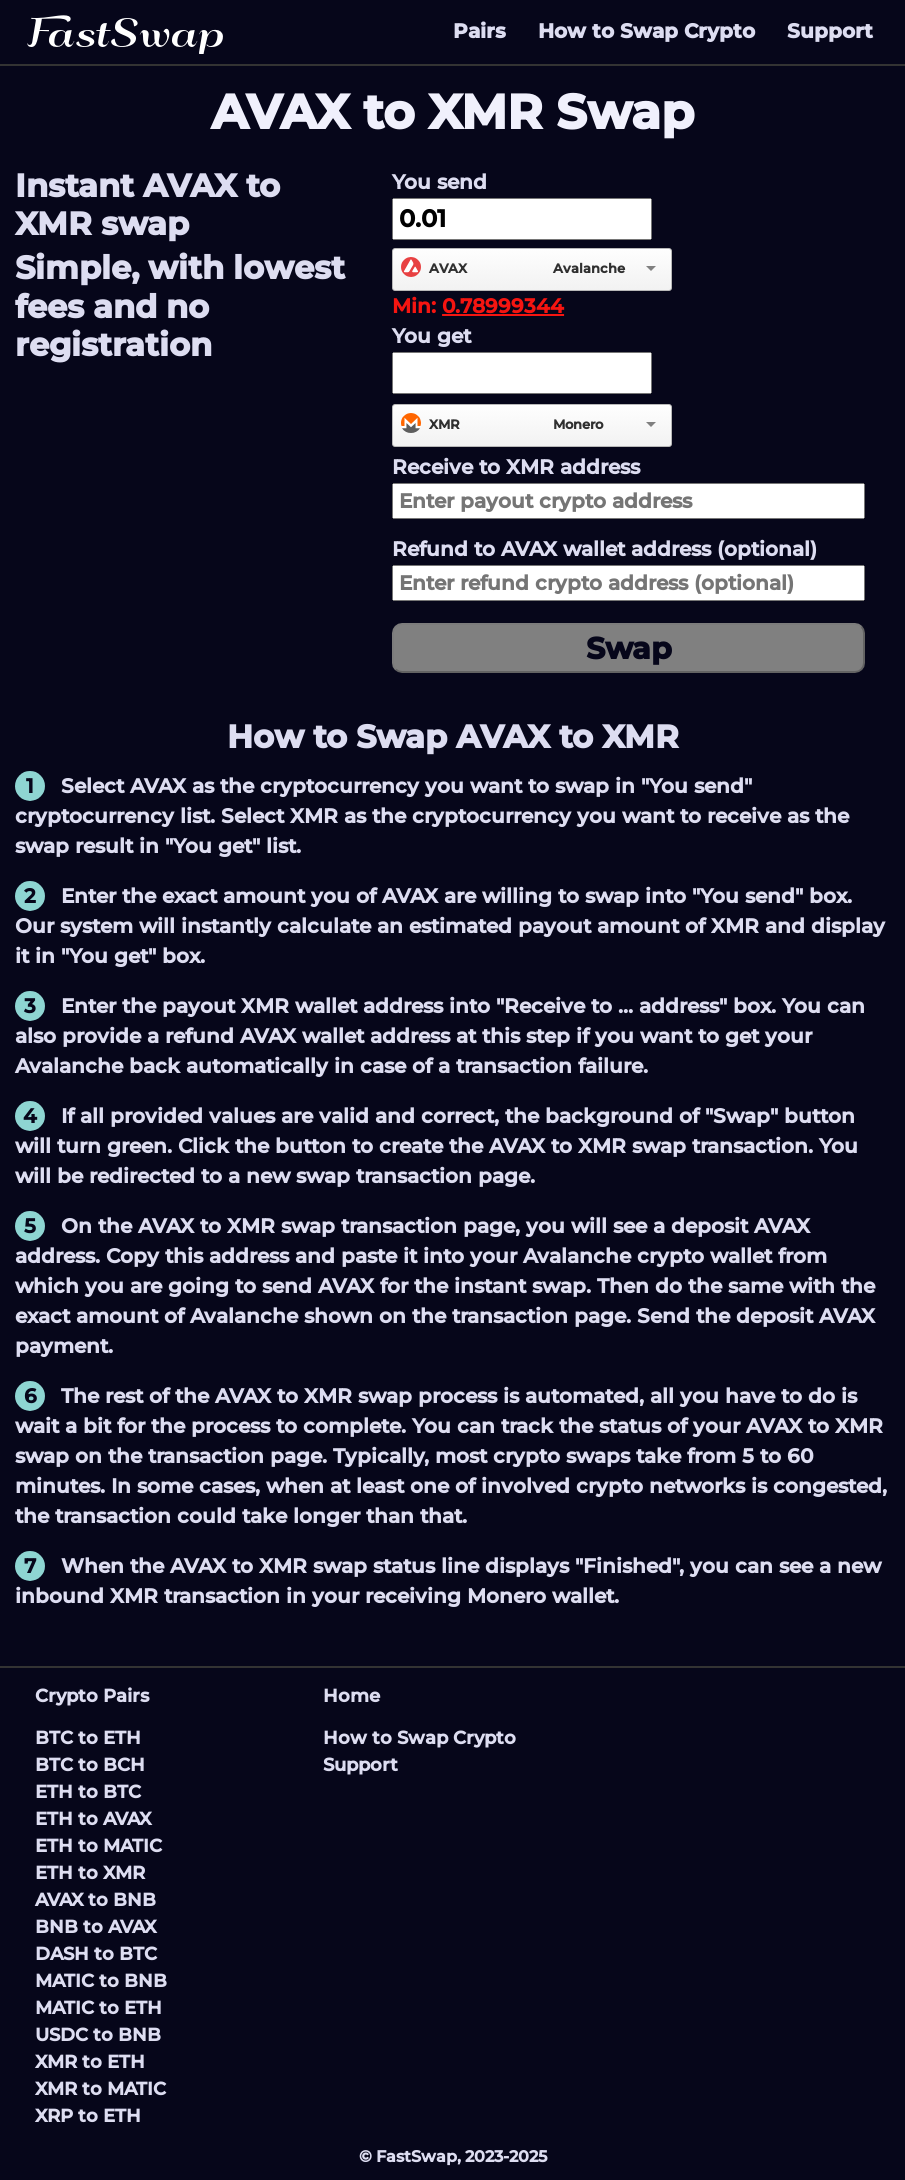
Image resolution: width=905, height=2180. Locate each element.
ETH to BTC (88, 1792)
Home (351, 1696)
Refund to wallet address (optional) (604, 549)
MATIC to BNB (101, 1981)
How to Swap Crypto (646, 31)
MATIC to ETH (98, 2008)
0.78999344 (503, 306)
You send (439, 182)
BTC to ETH (88, 1738)
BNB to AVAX (95, 1927)
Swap (629, 648)
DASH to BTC (96, 1954)
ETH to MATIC (98, 1846)
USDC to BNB (98, 2035)
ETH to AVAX (93, 1819)
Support (830, 31)
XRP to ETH (88, 2116)
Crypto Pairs (92, 1696)
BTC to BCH (90, 1765)
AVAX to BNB (95, 1900)
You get (431, 336)
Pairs (479, 31)
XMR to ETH (90, 2062)
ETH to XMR (90, 1873)
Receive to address (516, 467)
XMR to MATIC (100, 2089)
